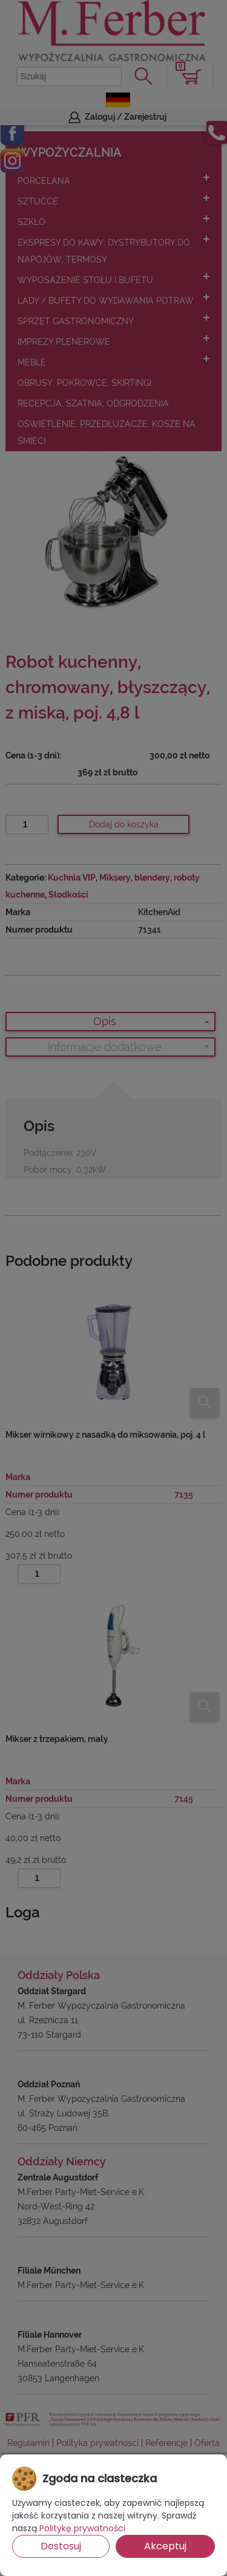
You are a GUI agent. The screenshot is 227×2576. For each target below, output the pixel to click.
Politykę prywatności (82, 2528)
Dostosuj (61, 2546)
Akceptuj (165, 2546)
